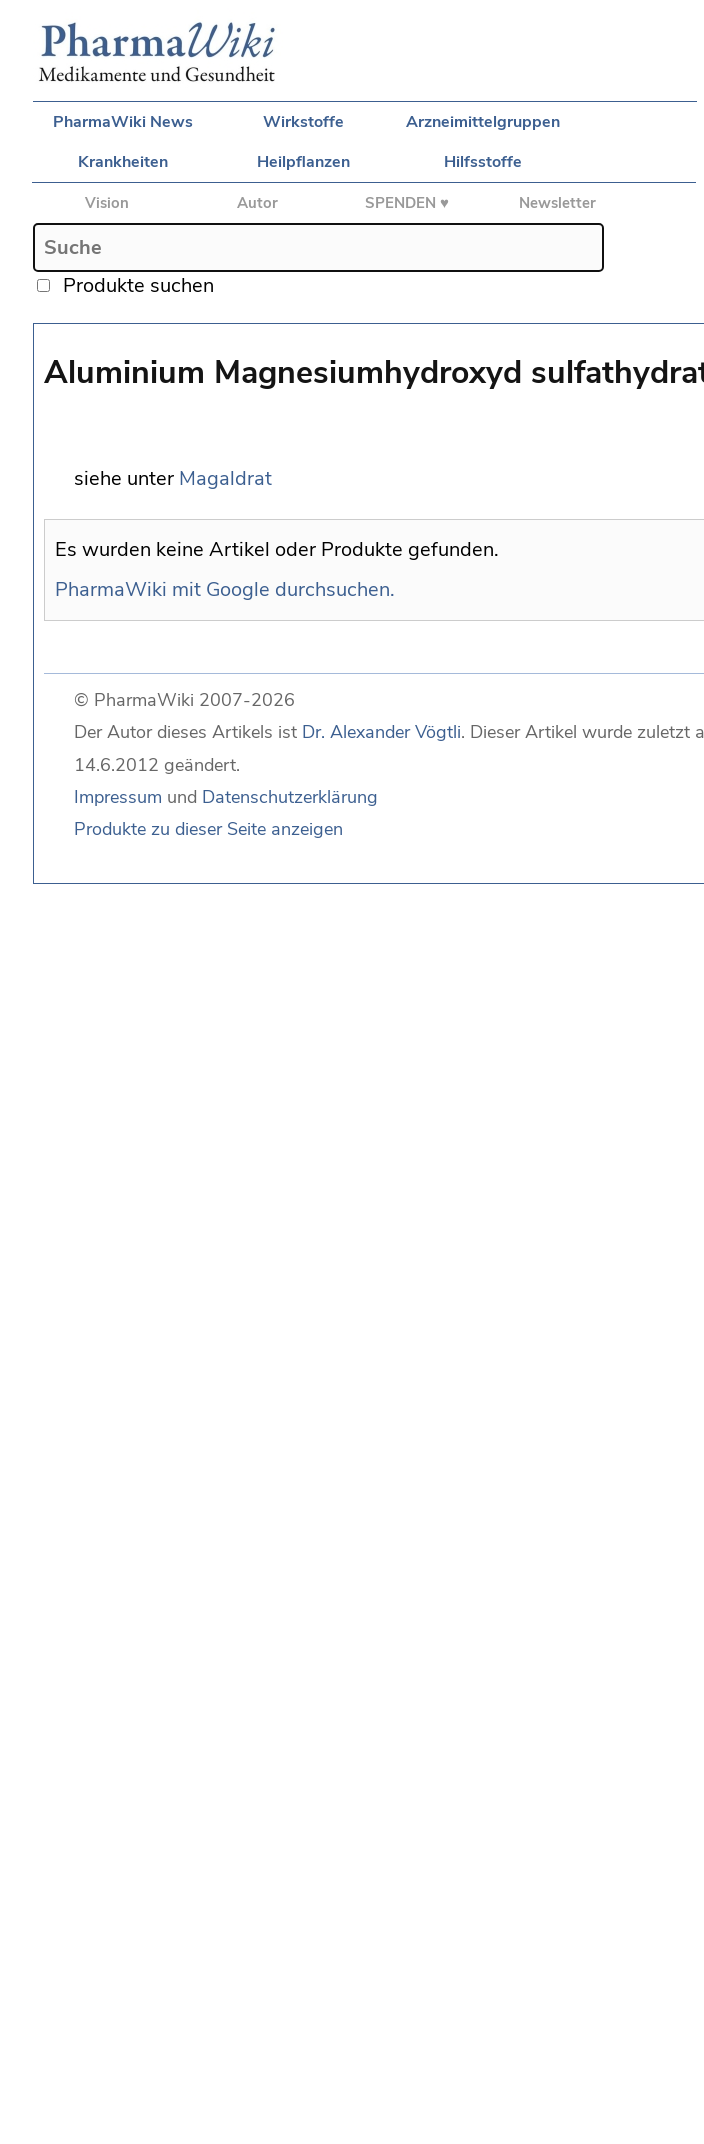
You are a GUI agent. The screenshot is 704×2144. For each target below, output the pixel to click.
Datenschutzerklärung (290, 797)
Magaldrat (225, 478)
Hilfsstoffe (483, 162)
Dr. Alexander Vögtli (381, 732)
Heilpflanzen (303, 162)
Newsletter (557, 203)
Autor (257, 203)
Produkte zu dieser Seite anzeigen (208, 829)
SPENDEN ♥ (407, 203)
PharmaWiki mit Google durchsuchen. (225, 589)
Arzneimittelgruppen (483, 122)
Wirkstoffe (303, 122)
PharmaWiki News (123, 122)
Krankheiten (123, 162)
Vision (107, 203)
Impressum (118, 797)
